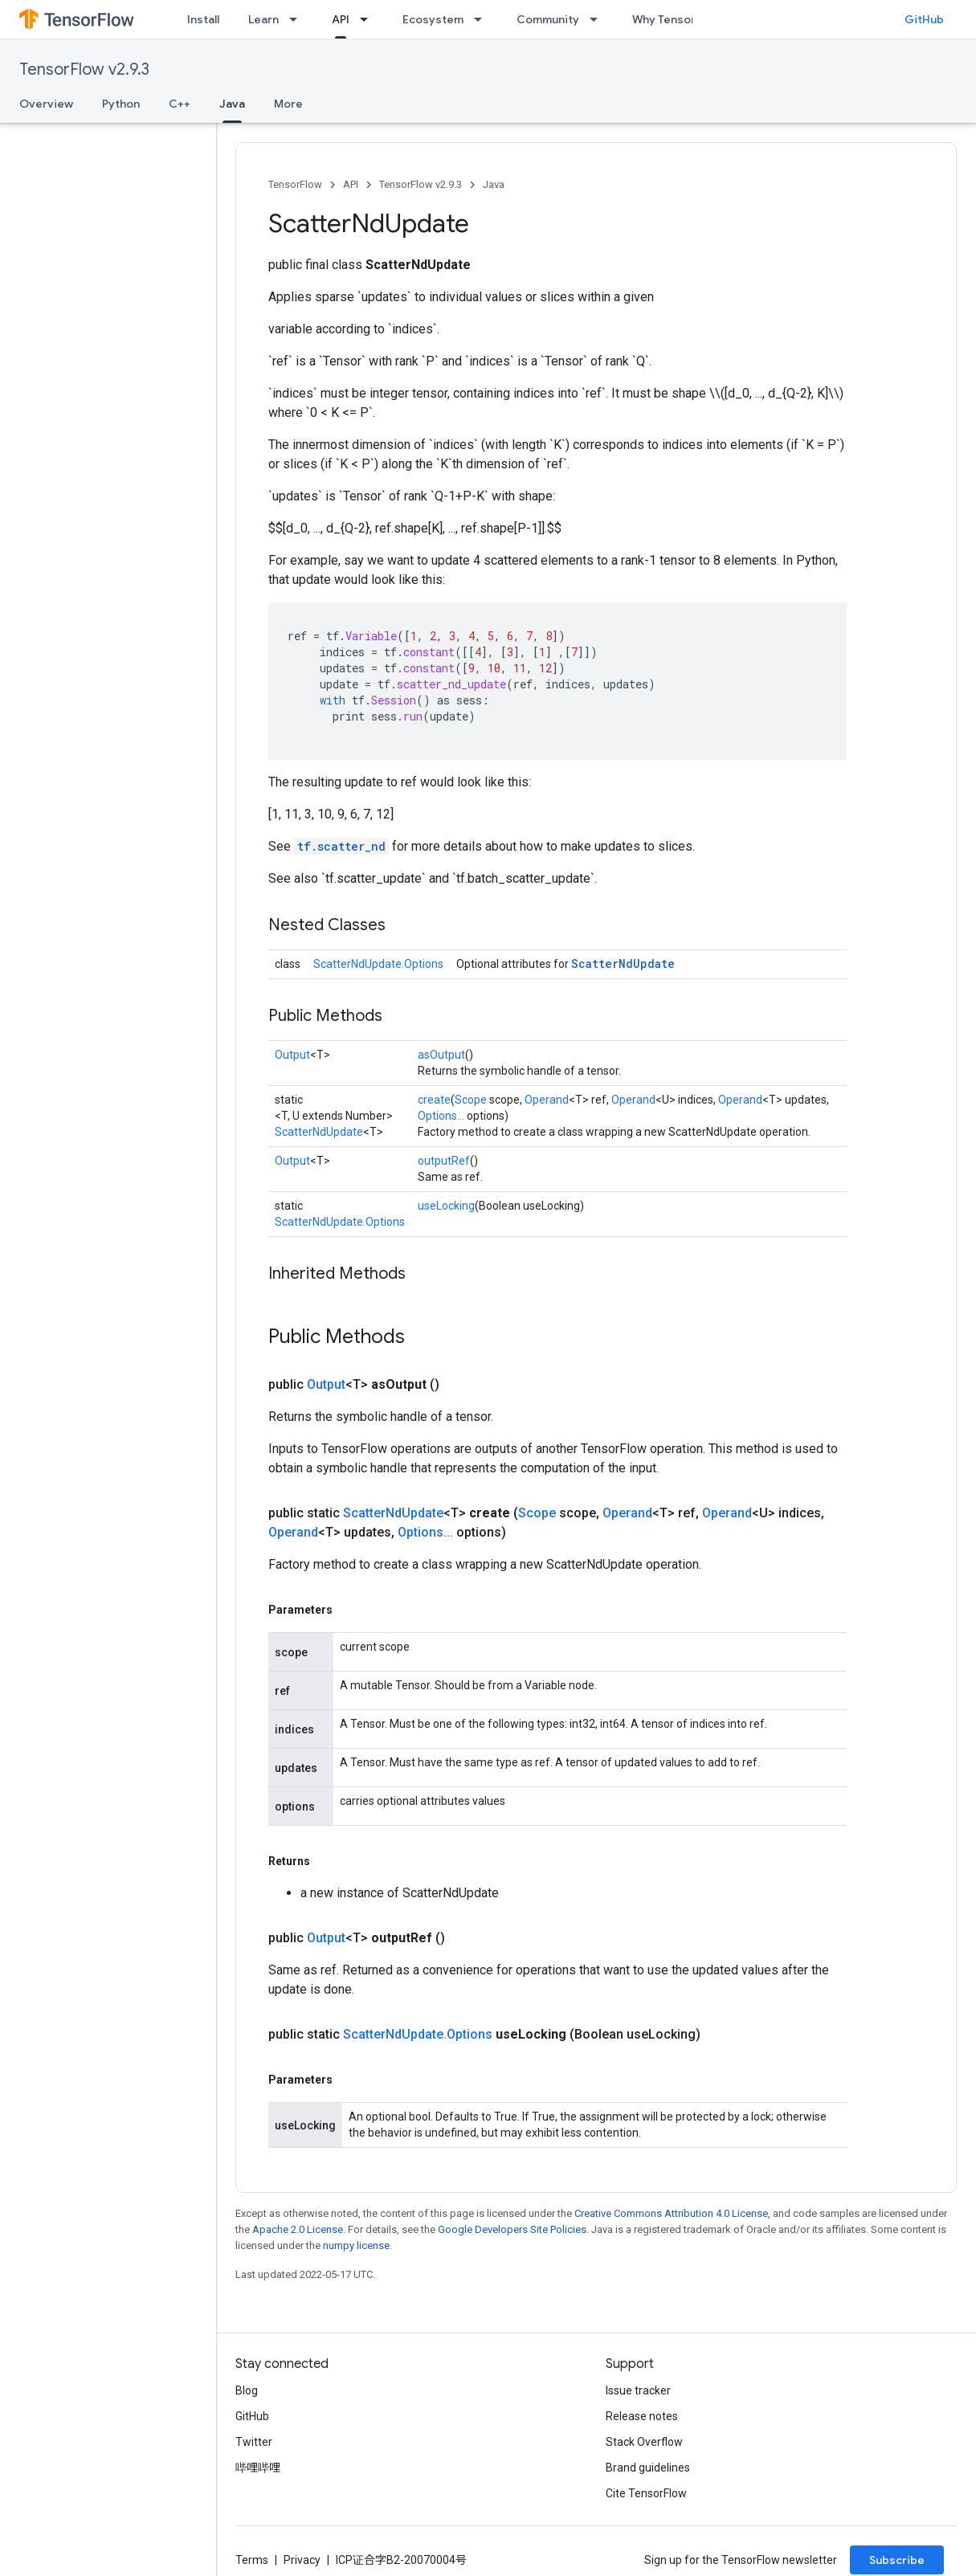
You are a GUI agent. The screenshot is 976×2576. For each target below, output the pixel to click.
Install (203, 19)
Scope (471, 1099)
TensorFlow (295, 184)
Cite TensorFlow (646, 2493)
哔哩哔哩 (257, 2467)
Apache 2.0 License (297, 2229)
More (288, 103)
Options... (441, 1115)
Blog (246, 2390)
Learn (263, 19)
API (350, 184)
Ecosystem (432, 19)
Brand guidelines (648, 2467)
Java (493, 184)
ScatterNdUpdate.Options (378, 963)
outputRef (444, 1160)
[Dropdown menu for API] (368, 19)
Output (292, 1054)
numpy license (356, 2245)
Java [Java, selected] (232, 103)
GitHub (924, 19)
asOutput (441, 1054)
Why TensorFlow (676, 19)
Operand (547, 1099)
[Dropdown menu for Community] (598, 19)
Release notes (642, 2416)
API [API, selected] (340, 19)
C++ (179, 103)
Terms (251, 2560)
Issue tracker (638, 2390)
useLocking (446, 1205)
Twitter (253, 2441)
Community (548, 19)
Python (121, 103)
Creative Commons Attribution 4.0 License (671, 2213)
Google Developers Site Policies (512, 2229)
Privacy (302, 2560)
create (434, 1099)
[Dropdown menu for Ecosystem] (482, 19)
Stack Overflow (644, 2441)
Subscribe (897, 2560)
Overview (46, 103)
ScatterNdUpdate (623, 963)
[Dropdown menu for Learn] (298, 19)
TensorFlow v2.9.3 (84, 69)
